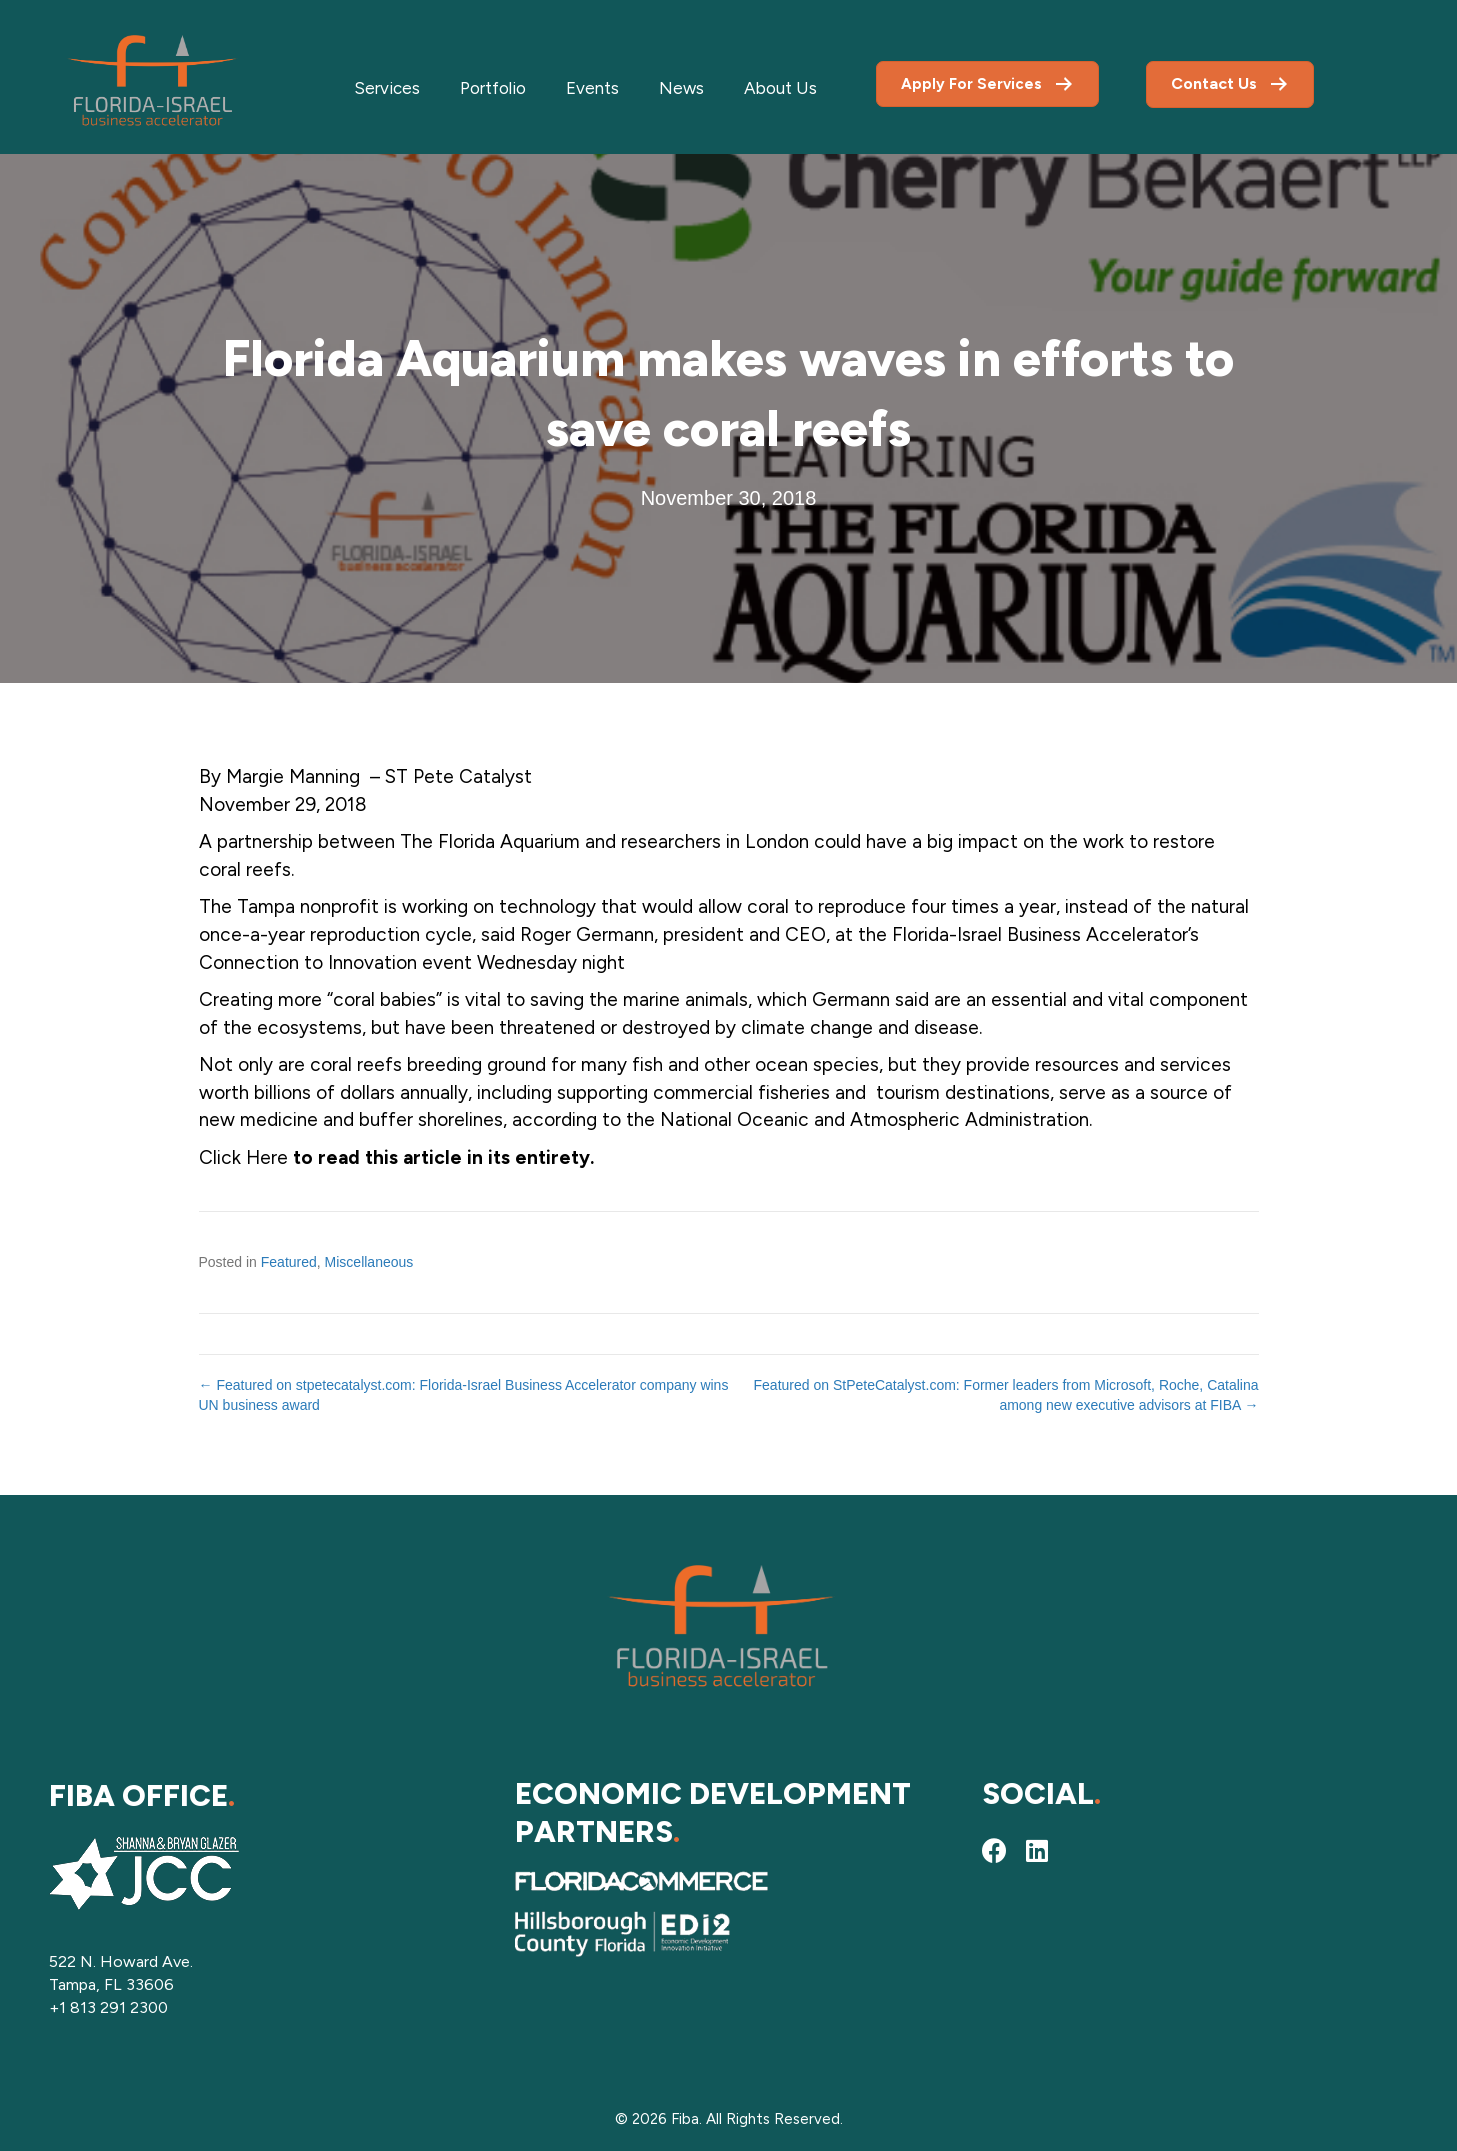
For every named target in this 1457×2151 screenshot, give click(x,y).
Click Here (246, 1157)
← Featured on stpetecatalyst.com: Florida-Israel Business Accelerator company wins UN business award (464, 1395)
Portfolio (493, 88)
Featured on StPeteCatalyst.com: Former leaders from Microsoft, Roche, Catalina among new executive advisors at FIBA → (1006, 1395)
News (681, 88)
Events (592, 88)
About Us (780, 88)
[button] (995, 1851)
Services (387, 88)
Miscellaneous (369, 1262)
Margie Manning (295, 776)
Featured (289, 1262)
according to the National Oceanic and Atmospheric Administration (800, 1119)
